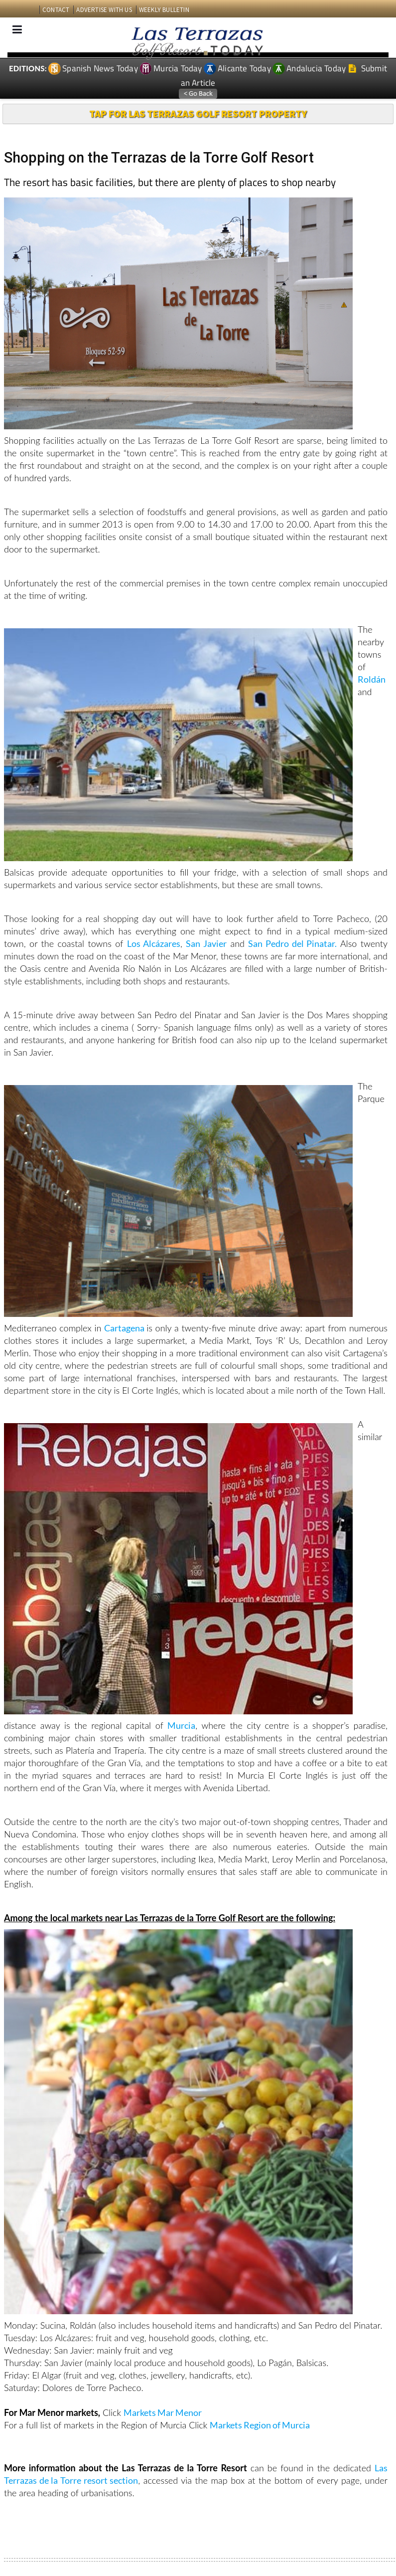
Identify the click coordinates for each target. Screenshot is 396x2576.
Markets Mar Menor (163, 2412)
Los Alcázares (154, 943)
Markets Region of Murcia (260, 2424)
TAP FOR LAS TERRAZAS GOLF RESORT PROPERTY (198, 113)
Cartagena (125, 1327)
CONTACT (55, 9)
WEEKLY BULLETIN (164, 9)
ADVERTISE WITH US (104, 9)
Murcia (181, 1725)
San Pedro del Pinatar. (292, 943)
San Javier (206, 943)
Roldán (372, 679)
